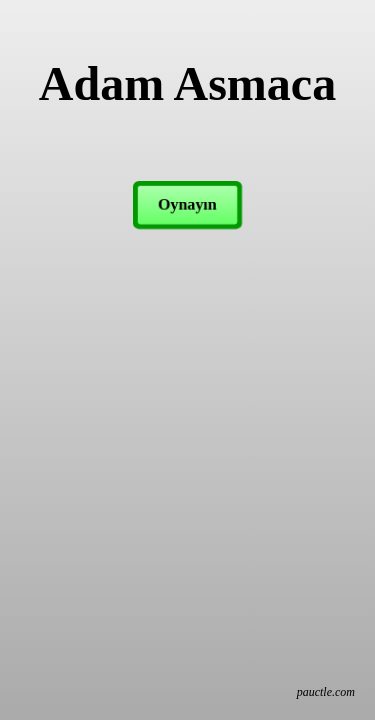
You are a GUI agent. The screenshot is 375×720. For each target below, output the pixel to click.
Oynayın (187, 204)
